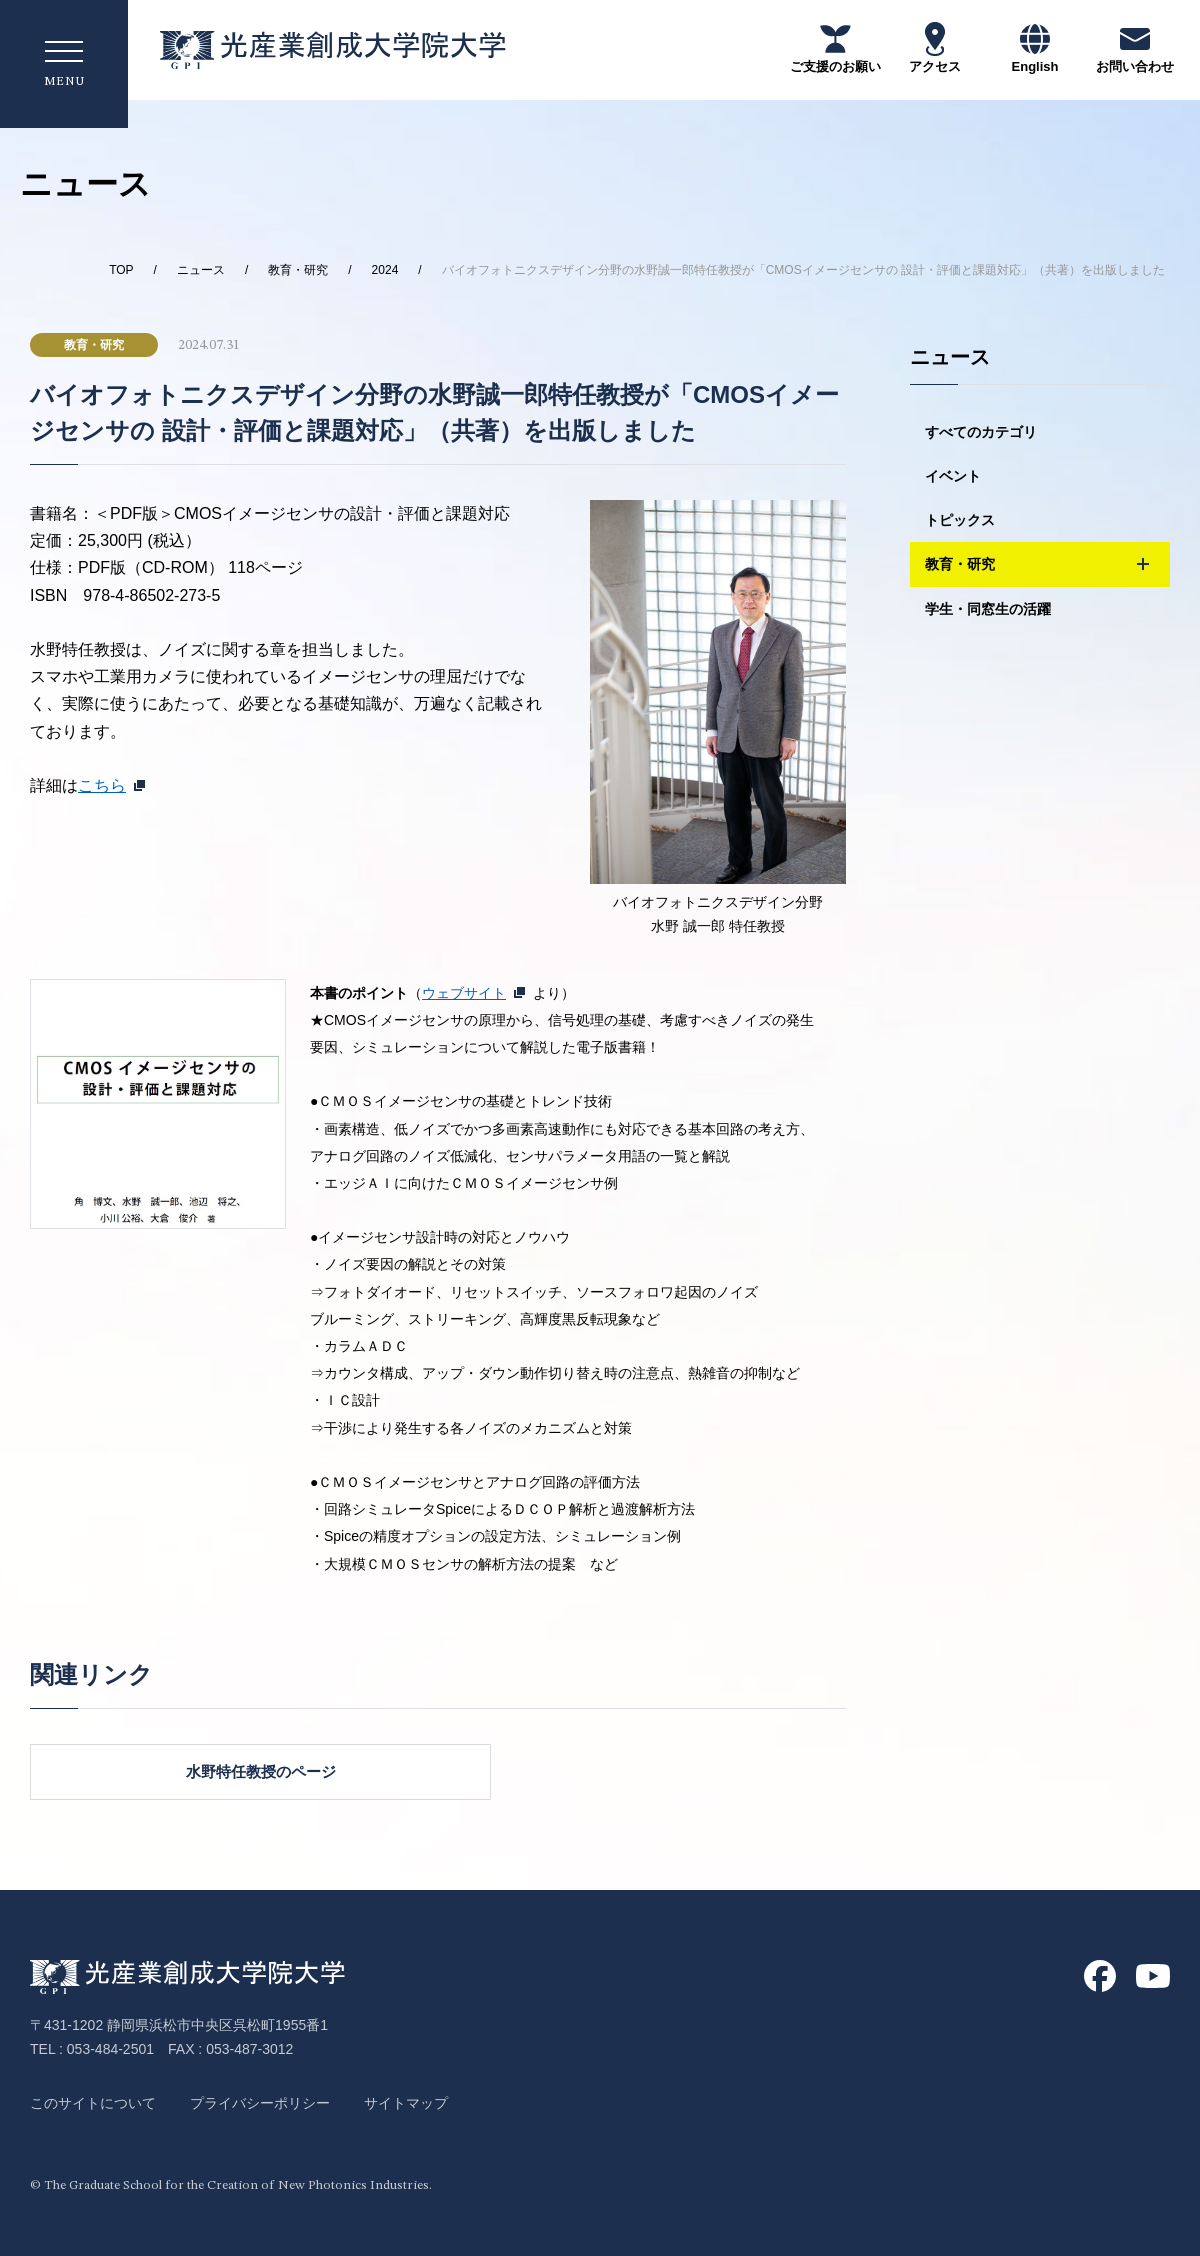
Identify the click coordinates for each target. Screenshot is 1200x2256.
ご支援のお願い (835, 47)
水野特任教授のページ (250, 1771)
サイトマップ (406, 2103)
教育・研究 (298, 270)
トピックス (960, 521)
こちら (102, 785)
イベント (953, 476)
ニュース (201, 270)
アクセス (935, 47)
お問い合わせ (1135, 47)
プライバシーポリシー (260, 2103)
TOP (121, 270)
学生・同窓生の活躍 (988, 610)
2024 (385, 270)
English (1035, 47)
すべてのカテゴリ (981, 432)
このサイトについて (93, 2103)
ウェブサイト (464, 993)
